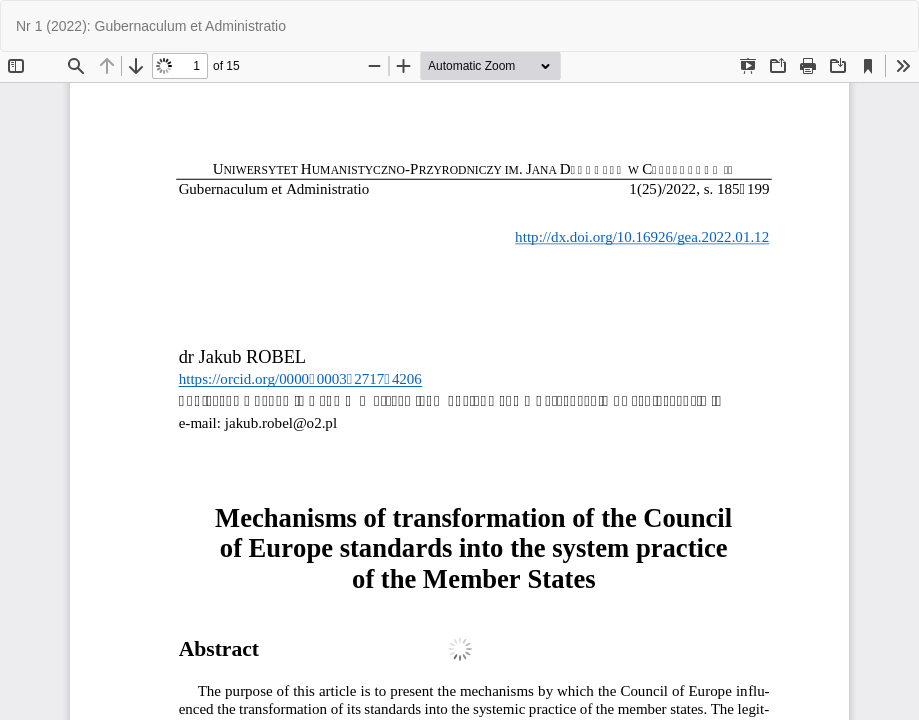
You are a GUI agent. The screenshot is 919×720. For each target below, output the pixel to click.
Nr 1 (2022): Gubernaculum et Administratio (151, 26)
